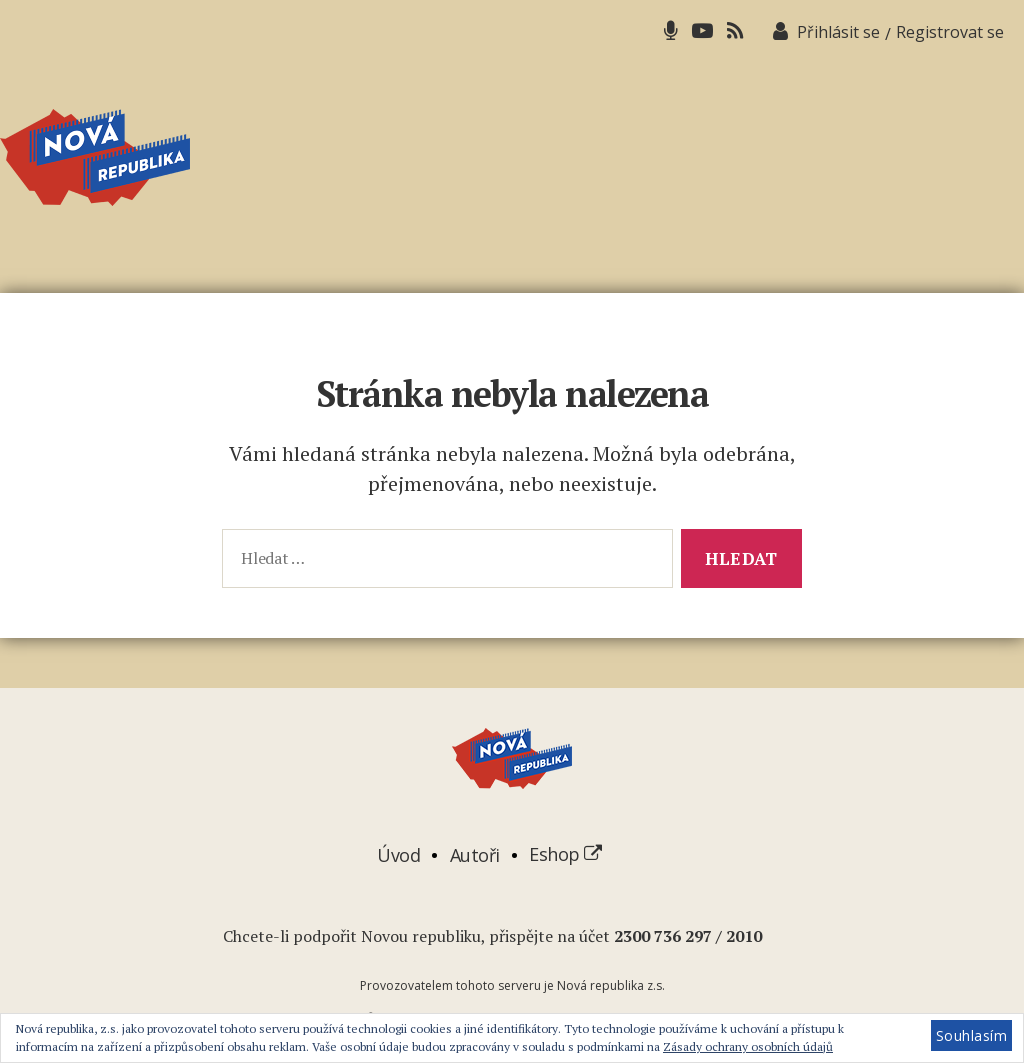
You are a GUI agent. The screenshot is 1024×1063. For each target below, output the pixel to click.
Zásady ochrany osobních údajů (748, 1046)
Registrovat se (950, 32)
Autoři (475, 854)
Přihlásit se (838, 32)
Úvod (398, 854)
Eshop (565, 854)
